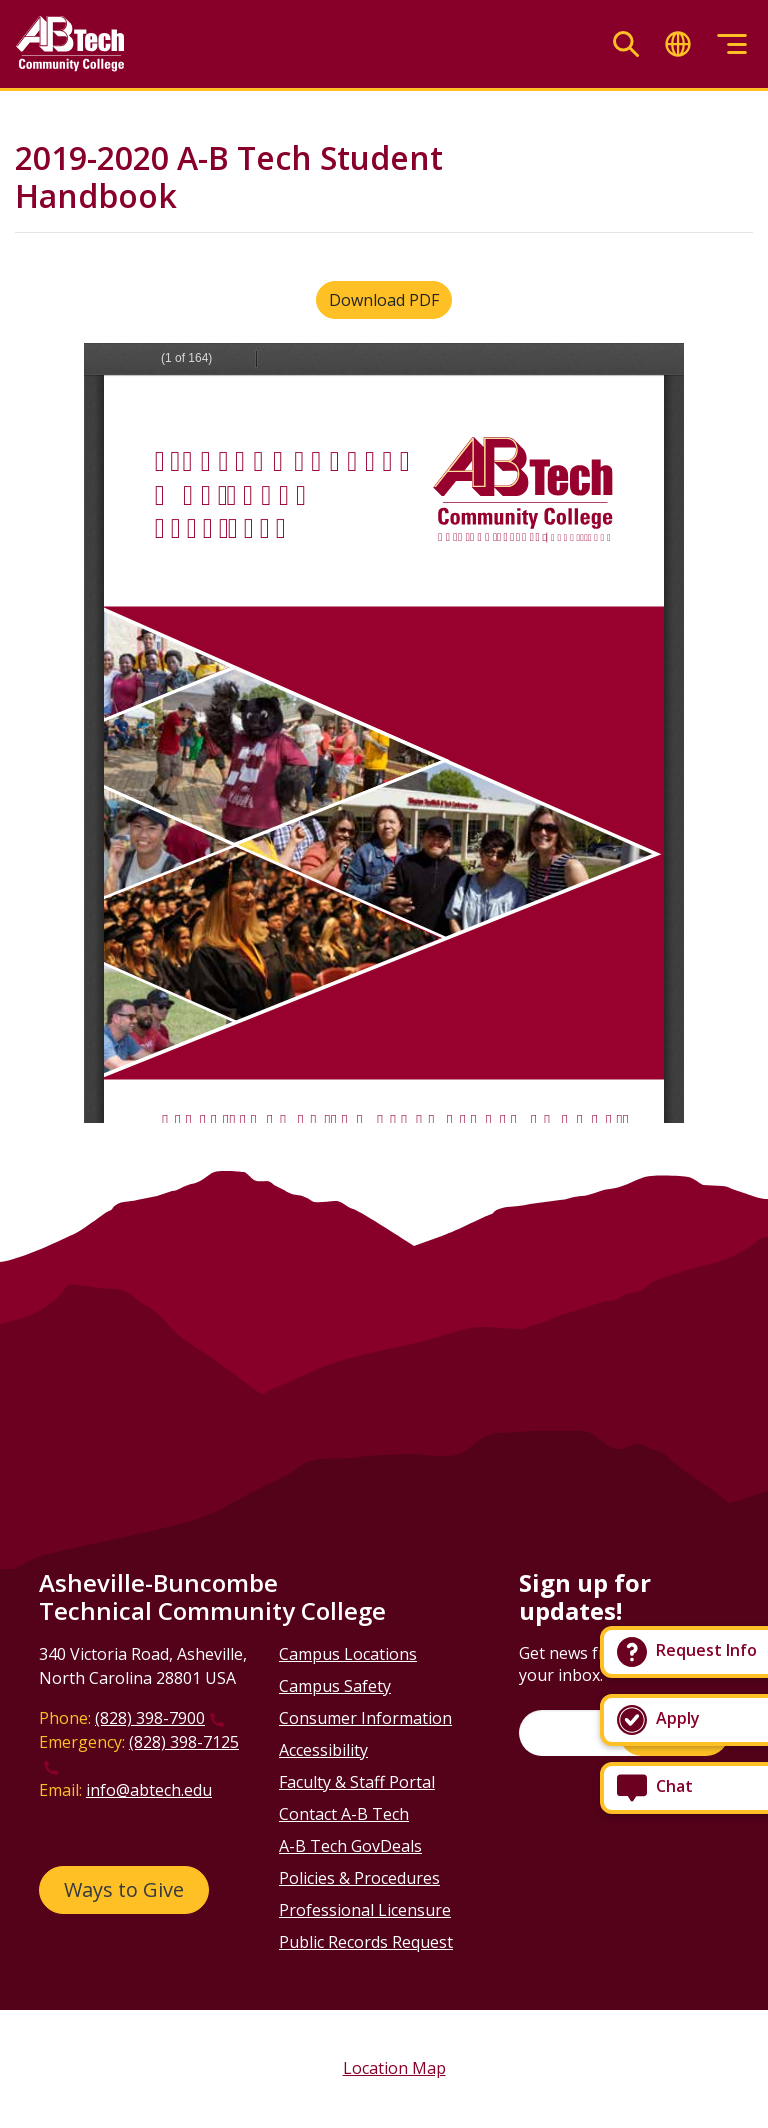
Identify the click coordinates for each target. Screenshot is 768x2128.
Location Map (394, 2068)
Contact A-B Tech (344, 1814)
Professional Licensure (365, 1910)
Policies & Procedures (359, 1878)
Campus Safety (335, 1686)
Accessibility (323, 1750)
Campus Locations (348, 1654)
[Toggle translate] (678, 44)
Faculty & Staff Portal (357, 1782)
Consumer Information (365, 1718)
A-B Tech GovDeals (350, 1846)
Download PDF (384, 300)
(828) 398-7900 (150, 1718)
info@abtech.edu (149, 1790)
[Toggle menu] (732, 44)
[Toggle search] (626, 44)
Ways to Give (124, 1889)
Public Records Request (366, 1942)
